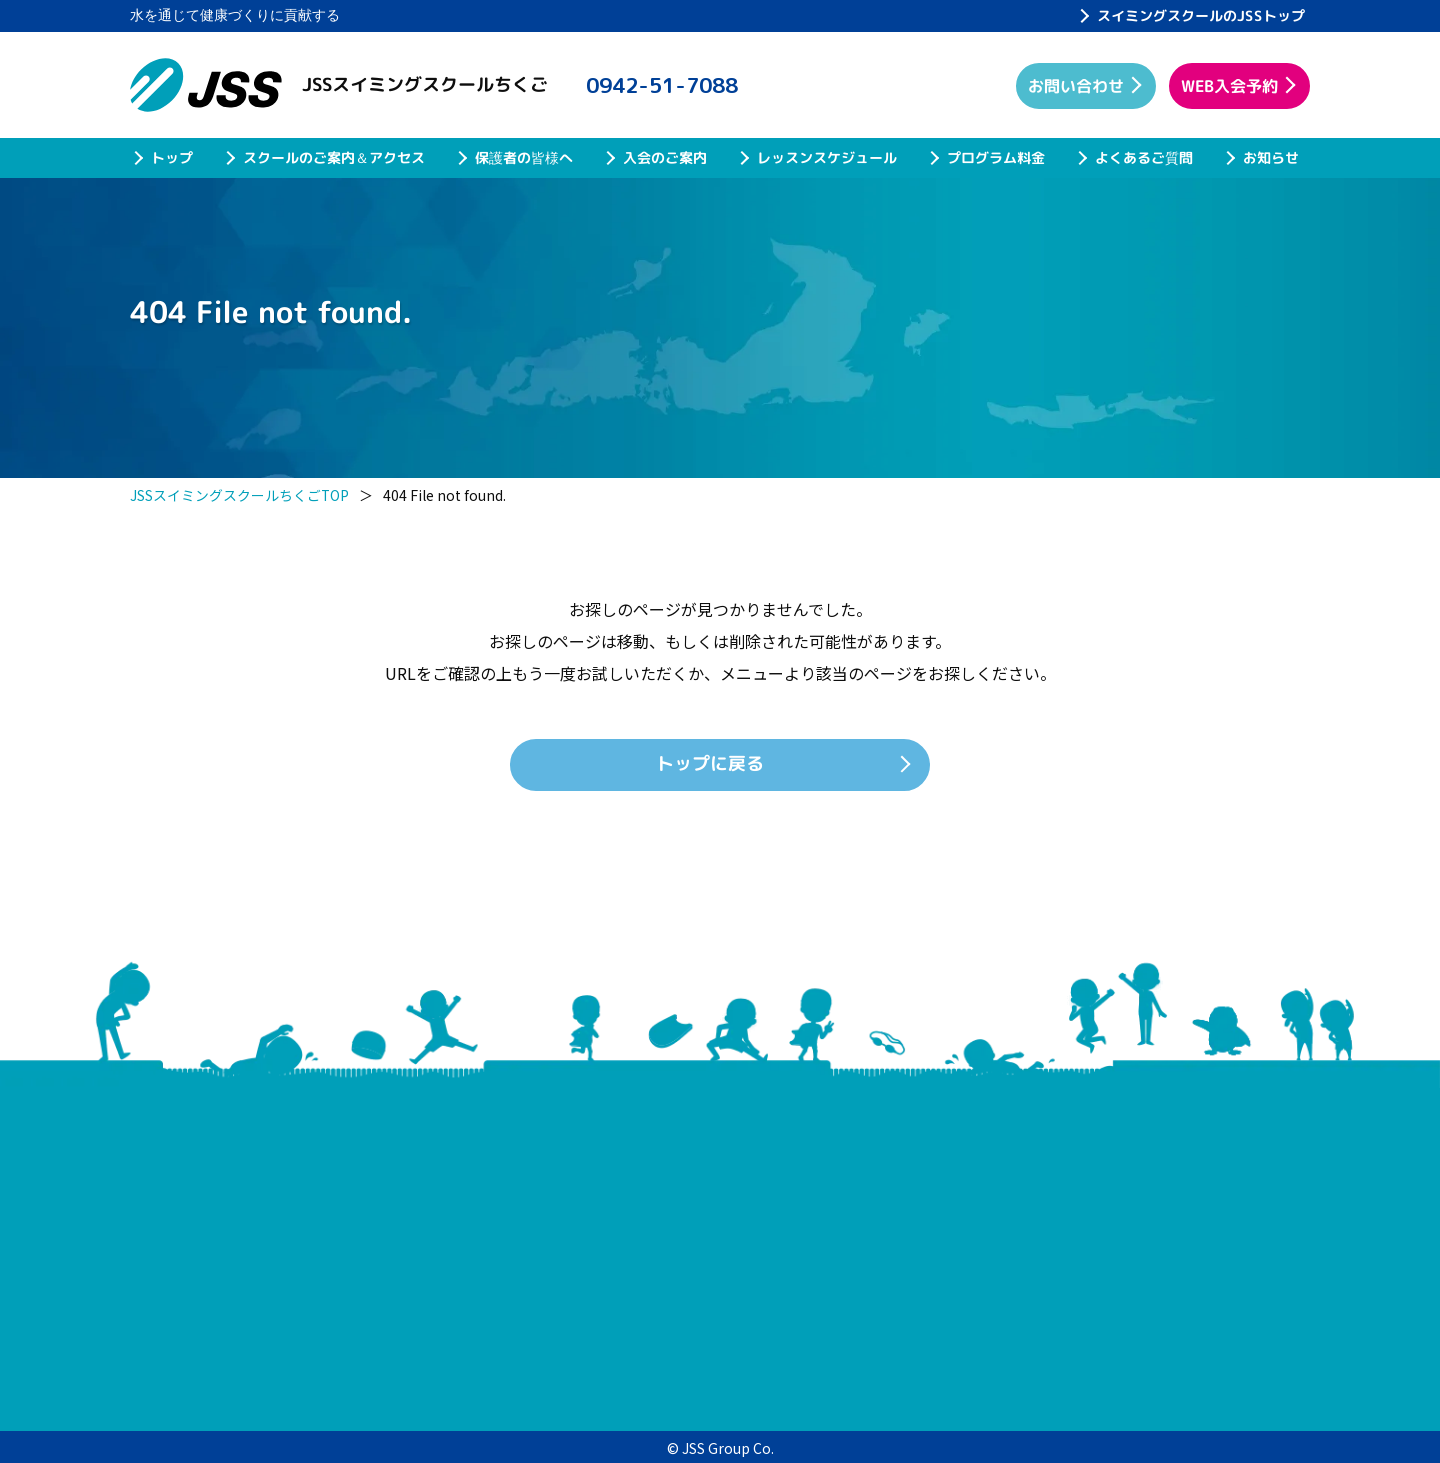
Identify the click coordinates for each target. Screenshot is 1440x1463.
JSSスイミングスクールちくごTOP (240, 495)
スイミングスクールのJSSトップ (1201, 15)
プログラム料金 (996, 157)
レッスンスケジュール (827, 157)
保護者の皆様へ (524, 157)
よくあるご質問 (1144, 157)
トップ (172, 157)
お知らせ (1271, 157)
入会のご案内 (665, 157)
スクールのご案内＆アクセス (334, 157)
